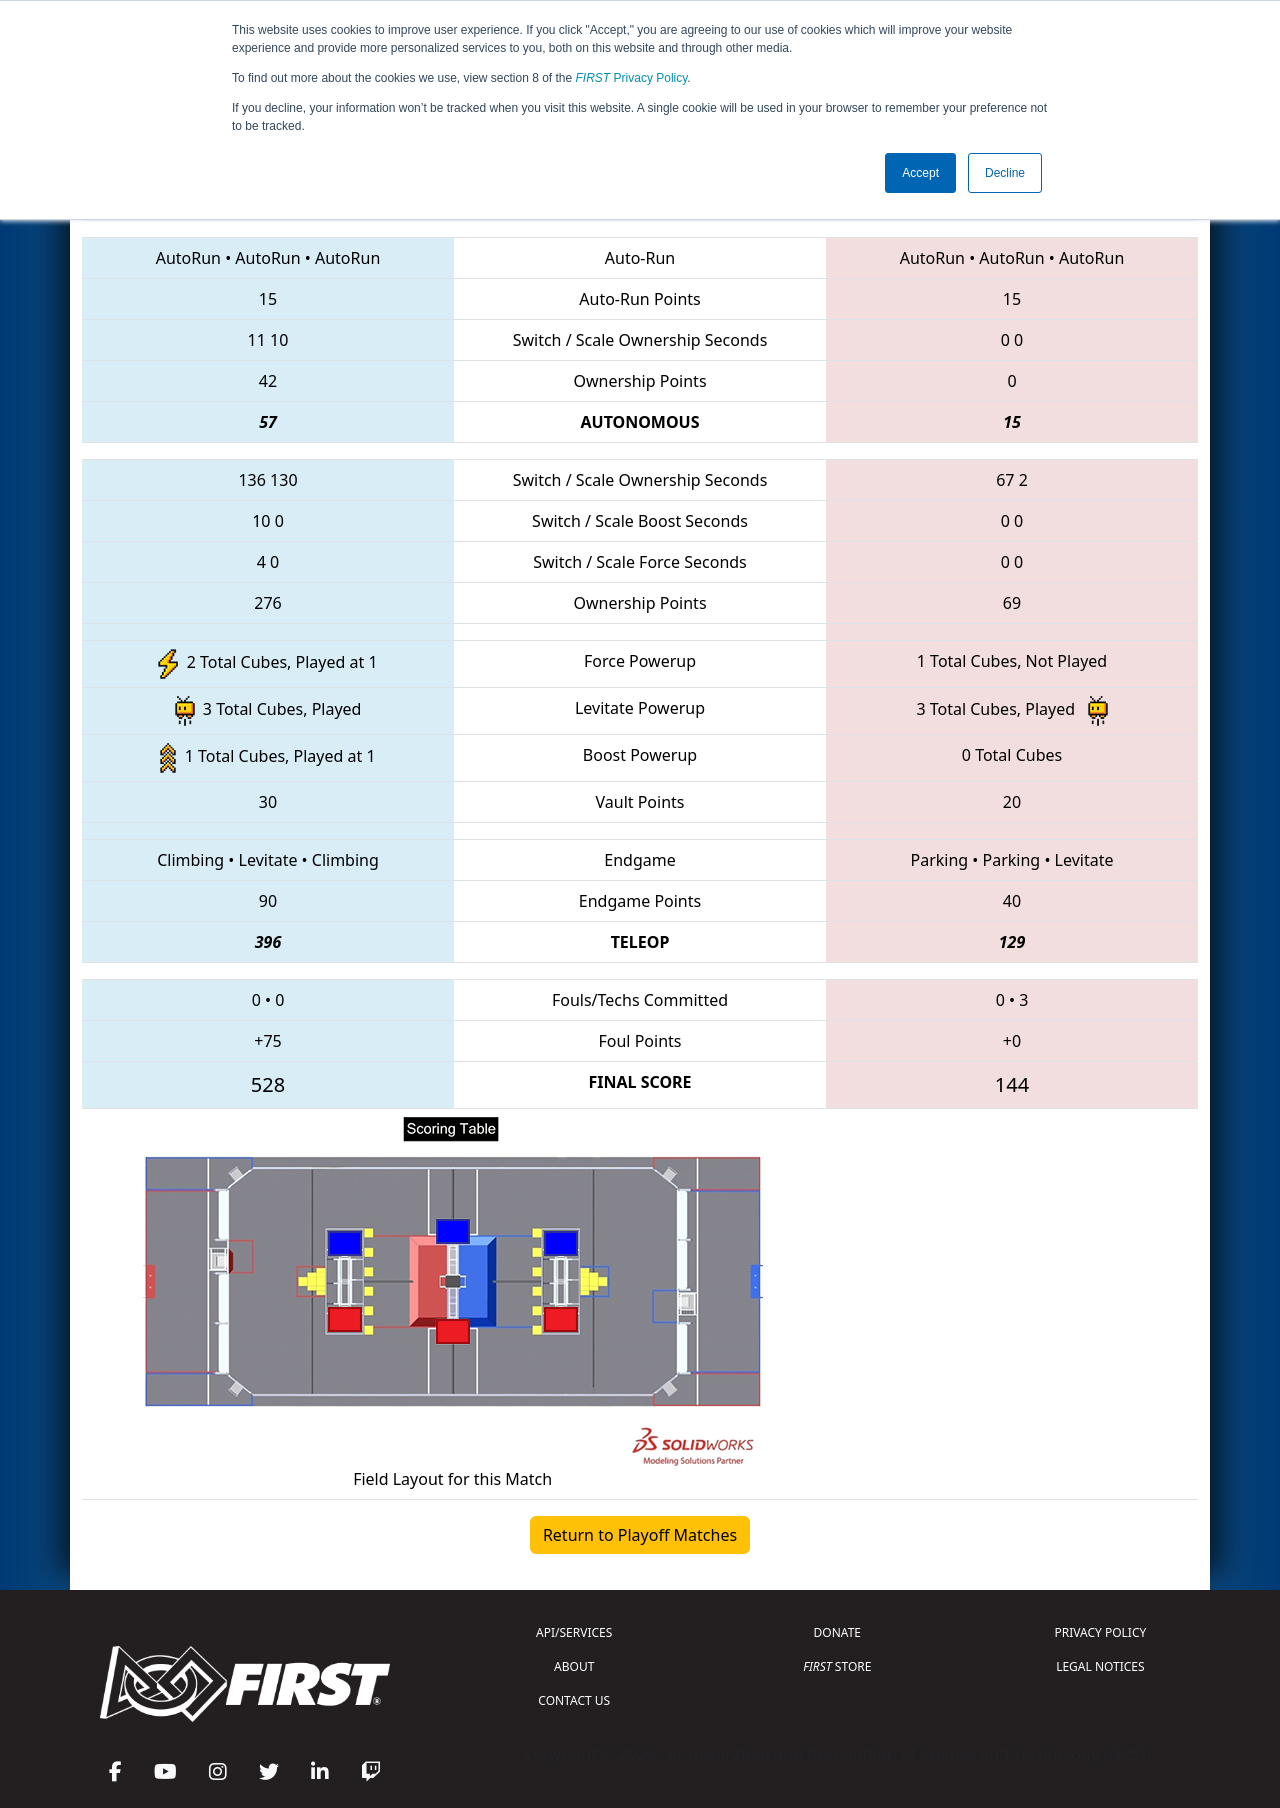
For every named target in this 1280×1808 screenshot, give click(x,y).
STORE (837, 1666)
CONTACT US (574, 1700)
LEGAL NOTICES (1100, 1666)
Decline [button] (1005, 173)
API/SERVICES (574, 1632)
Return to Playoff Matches (640, 1535)
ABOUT (574, 1666)
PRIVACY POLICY (1100, 1632)
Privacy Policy (632, 78)
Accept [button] (920, 173)
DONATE (837, 1632)
